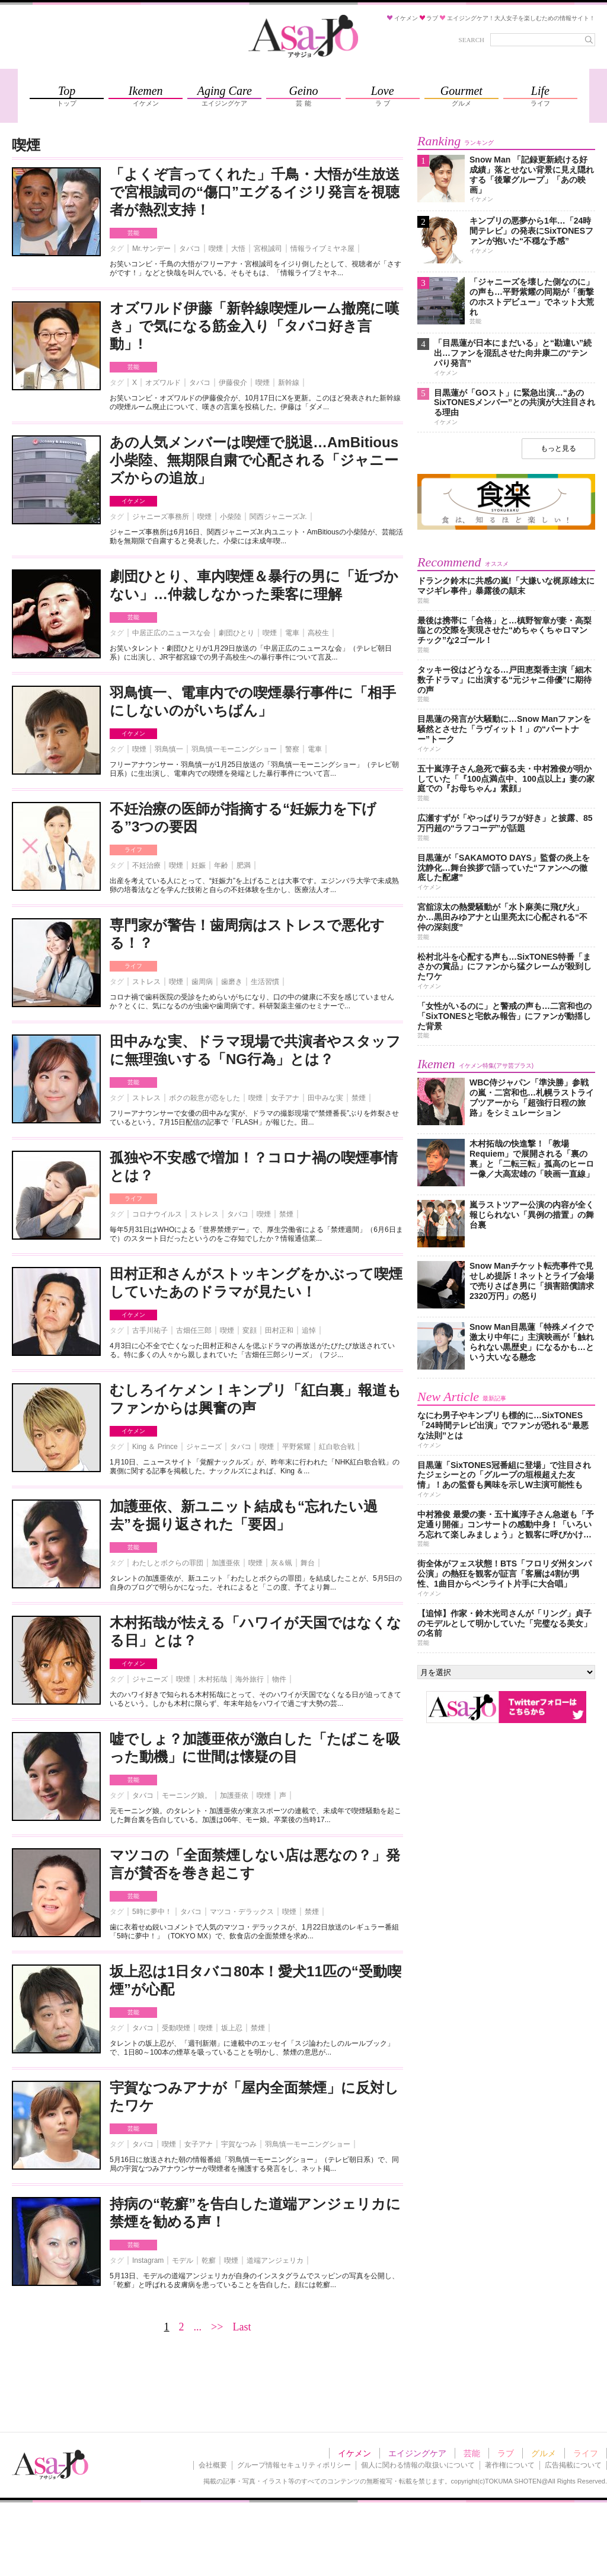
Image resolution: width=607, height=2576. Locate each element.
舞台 (308, 1563)
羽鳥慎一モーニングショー (234, 749)
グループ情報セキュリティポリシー (294, 2465)
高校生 (318, 633)
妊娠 (198, 865)
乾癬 (209, 2260)
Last (241, 2327)
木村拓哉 (213, 1679)
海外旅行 (249, 1679)
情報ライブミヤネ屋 (322, 248)
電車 (292, 633)
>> (217, 2327)
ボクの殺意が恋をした (204, 1098)
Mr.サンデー (151, 248)
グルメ (543, 2453)
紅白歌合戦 (336, 1447)
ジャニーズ (204, 1447)
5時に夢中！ (152, 1912)
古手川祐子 (150, 1330)
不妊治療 (146, 865)
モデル (182, 2260)
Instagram (148, 2260)
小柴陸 (230, 516)
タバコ (189, 248)
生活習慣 (265, 981)
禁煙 (359, 1098)
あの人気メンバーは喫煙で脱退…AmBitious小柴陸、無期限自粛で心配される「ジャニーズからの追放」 (254, 460)
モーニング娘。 (187, 1795)
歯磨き (231, 981)
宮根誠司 (268, 248)
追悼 (309, 1330)
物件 (279, 1679)
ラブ (505, 2453)
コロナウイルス (157, 1214)
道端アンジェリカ (275, 2260)
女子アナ (285, 1098)
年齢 (221, 865)
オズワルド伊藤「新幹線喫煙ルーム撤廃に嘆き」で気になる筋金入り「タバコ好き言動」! (254, 326)
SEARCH (471, 39)
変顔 (249, 1330)
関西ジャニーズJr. (278, 516)
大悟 (238, 248)
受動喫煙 (176, 2028)
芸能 (133, 233)
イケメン (133, 501)
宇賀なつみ (239, 2144)
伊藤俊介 (233, 382)
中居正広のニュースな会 (171, 633)
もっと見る (558, 448)
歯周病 (202, 981)
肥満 (244, 865)
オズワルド (163, 382)
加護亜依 (226, 1563)
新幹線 (288, 382)
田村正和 (279, 1330)
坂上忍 (231, 2028)
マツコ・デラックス (242, 1912)
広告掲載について (573, 2465)
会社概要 (213, 2465)
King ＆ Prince (155, 1447)
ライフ (133, 849)
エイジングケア (417, 2453)
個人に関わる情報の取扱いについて (418, 2465)
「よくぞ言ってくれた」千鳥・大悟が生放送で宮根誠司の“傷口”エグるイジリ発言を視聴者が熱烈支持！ (255, 192)
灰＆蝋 (281, 1563)
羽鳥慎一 (169, 749)
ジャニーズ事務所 (160, 516)
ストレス (146, 981)
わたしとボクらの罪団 (167, 1563)
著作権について (510, 2465)
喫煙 (216, 248)
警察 (292, 749)
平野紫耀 (296, 1447)
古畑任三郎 (194, 1330)
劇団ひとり (236, 633)
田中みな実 (325, 1098)
